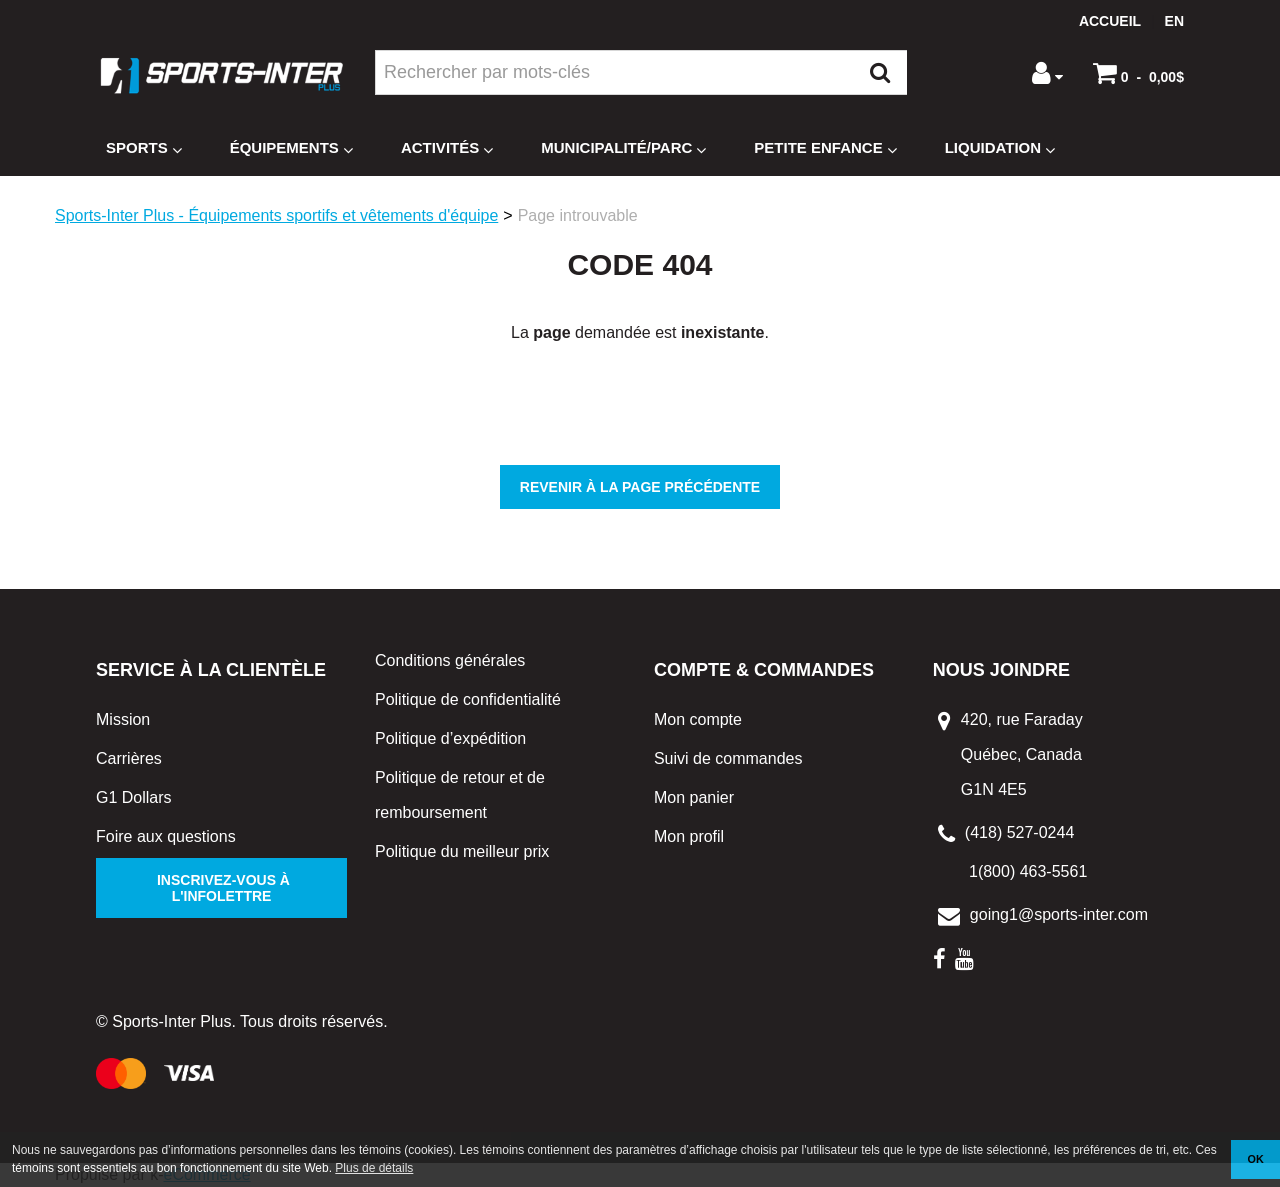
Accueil (1110, 21)
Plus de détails (374, 1168)
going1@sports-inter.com (1059, 914)
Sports (144, 148)
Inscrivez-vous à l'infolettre (221, 888)
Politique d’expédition (450, 738)
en (1174, 21)
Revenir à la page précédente (640, 487)
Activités (447, 148)
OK (1256, 1159)
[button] (1138, 73)
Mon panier (694, 797)
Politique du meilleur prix (462, 851)
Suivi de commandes (728, 758)
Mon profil (689, 836)
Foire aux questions (166, 836)
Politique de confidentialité (468, 699)
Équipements (291, 148)
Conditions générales (450, 660)
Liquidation (1000, 148)
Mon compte (698, 719)
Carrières (129, 758)
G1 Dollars (134, 797)
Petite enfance (825, 148)
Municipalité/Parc (623, 148)
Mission (123, 719)
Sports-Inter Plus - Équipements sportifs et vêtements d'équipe (276, 215)
